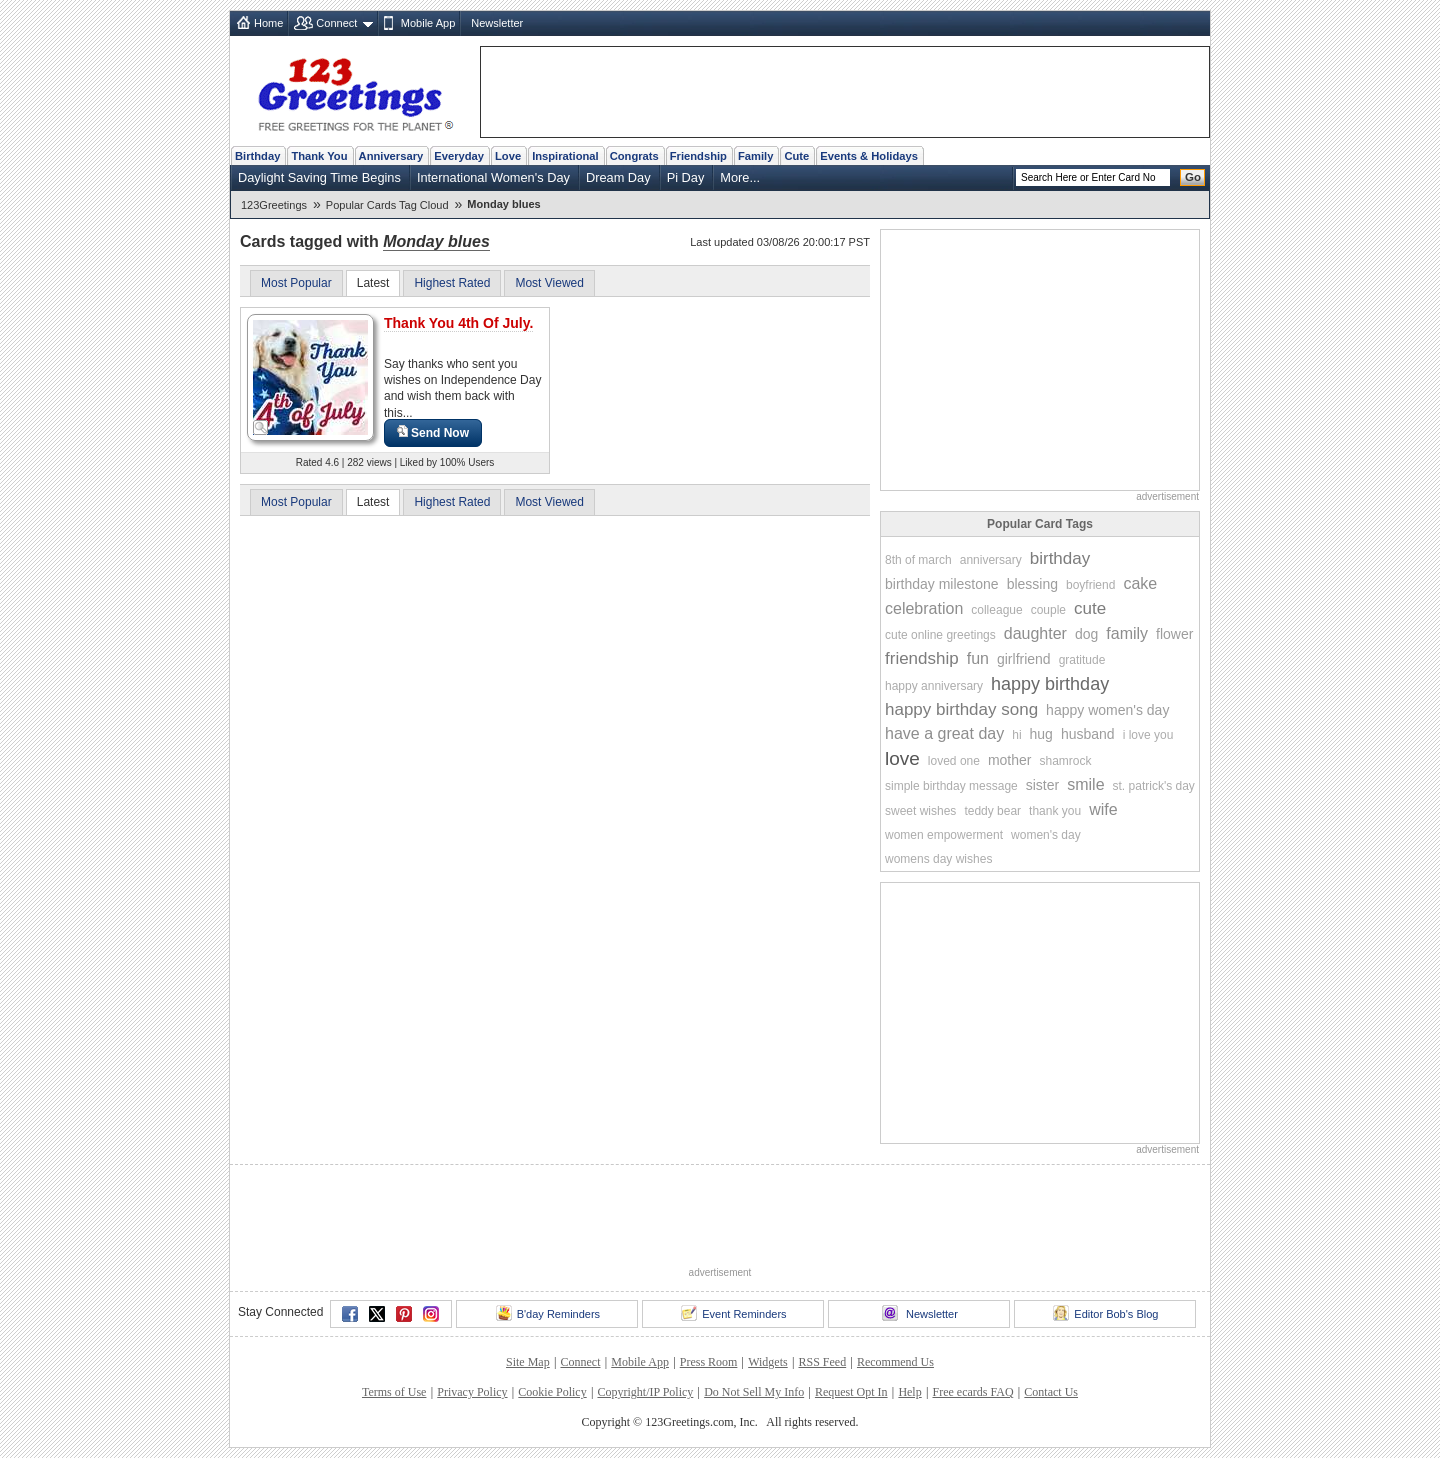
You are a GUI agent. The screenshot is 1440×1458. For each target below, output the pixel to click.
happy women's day (1107, 710)
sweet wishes (920, 811)
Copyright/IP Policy (645, 1392)
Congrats (634, 156)
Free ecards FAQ (972, 1392)
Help (909, 1392)
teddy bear (992, 811)
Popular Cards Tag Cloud (387, 205)
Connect (336, 23)
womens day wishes (938, 859)
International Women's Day (493, 177)
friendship (922, 658)
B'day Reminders (548, 1313)
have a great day (944, 733)
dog (1086, 634)
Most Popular (296, 283)
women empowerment (944, 835)
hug (1041, 734)
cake (1140, 583)
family (1127, 633)
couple (1048, 610)
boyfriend (1090, 585)
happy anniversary (934, 686)
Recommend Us (895, 1362)
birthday (1060, 558)
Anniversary (391, 156)
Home (268, 23)
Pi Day (686, 177)
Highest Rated (452, 283)
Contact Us (1051, 1392)
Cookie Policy (552, 1392)
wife (1103, 809)
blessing (1032, 584)
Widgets (768, 1362)
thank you (1055, 811)
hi (1016, 735)
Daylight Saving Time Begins (319, 177)
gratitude (1082, 660)
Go (1193, 177)
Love (508, 156)
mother (1010, 760)
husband (1088, 734)
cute (1090, 608)
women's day (1046, 835)
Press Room (709, 1362)
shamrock (1065, 761)
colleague (996, 610)
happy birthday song (961, 709)
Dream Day (618, 177)
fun (978, 658)
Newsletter (497, 23)
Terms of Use (394, 1392)
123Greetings (274, 205)
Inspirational (565, 156)
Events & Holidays (869, 156)
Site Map (528, 1362)
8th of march (918, 560)
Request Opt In (851, 1392)
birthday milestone (942, 584)
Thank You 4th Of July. (458, 323)
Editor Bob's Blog (1105, 1313)
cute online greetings (940, 635)
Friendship (698, 156)
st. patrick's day (1154, 786)
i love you (1148, 735)
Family (755, 156)
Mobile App (428, 23)
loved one (954, 761)
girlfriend (1024, 659)
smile (1085, 784)
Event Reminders (733, 1313)
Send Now (433, 432)
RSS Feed (822, 1362)
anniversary (991, 560)
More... (740, 177)
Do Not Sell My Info (754, 1392)
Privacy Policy (472, 1392)
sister (1042, 785)
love (902, 758)
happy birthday (1050, 684)
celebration (924, 608)
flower (1174, 634)
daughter (1035, 633)
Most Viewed (549, 283)
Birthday (257, 156)
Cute (796, 156)
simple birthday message (951, 786)
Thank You (319, 156)
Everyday (459, 156)
